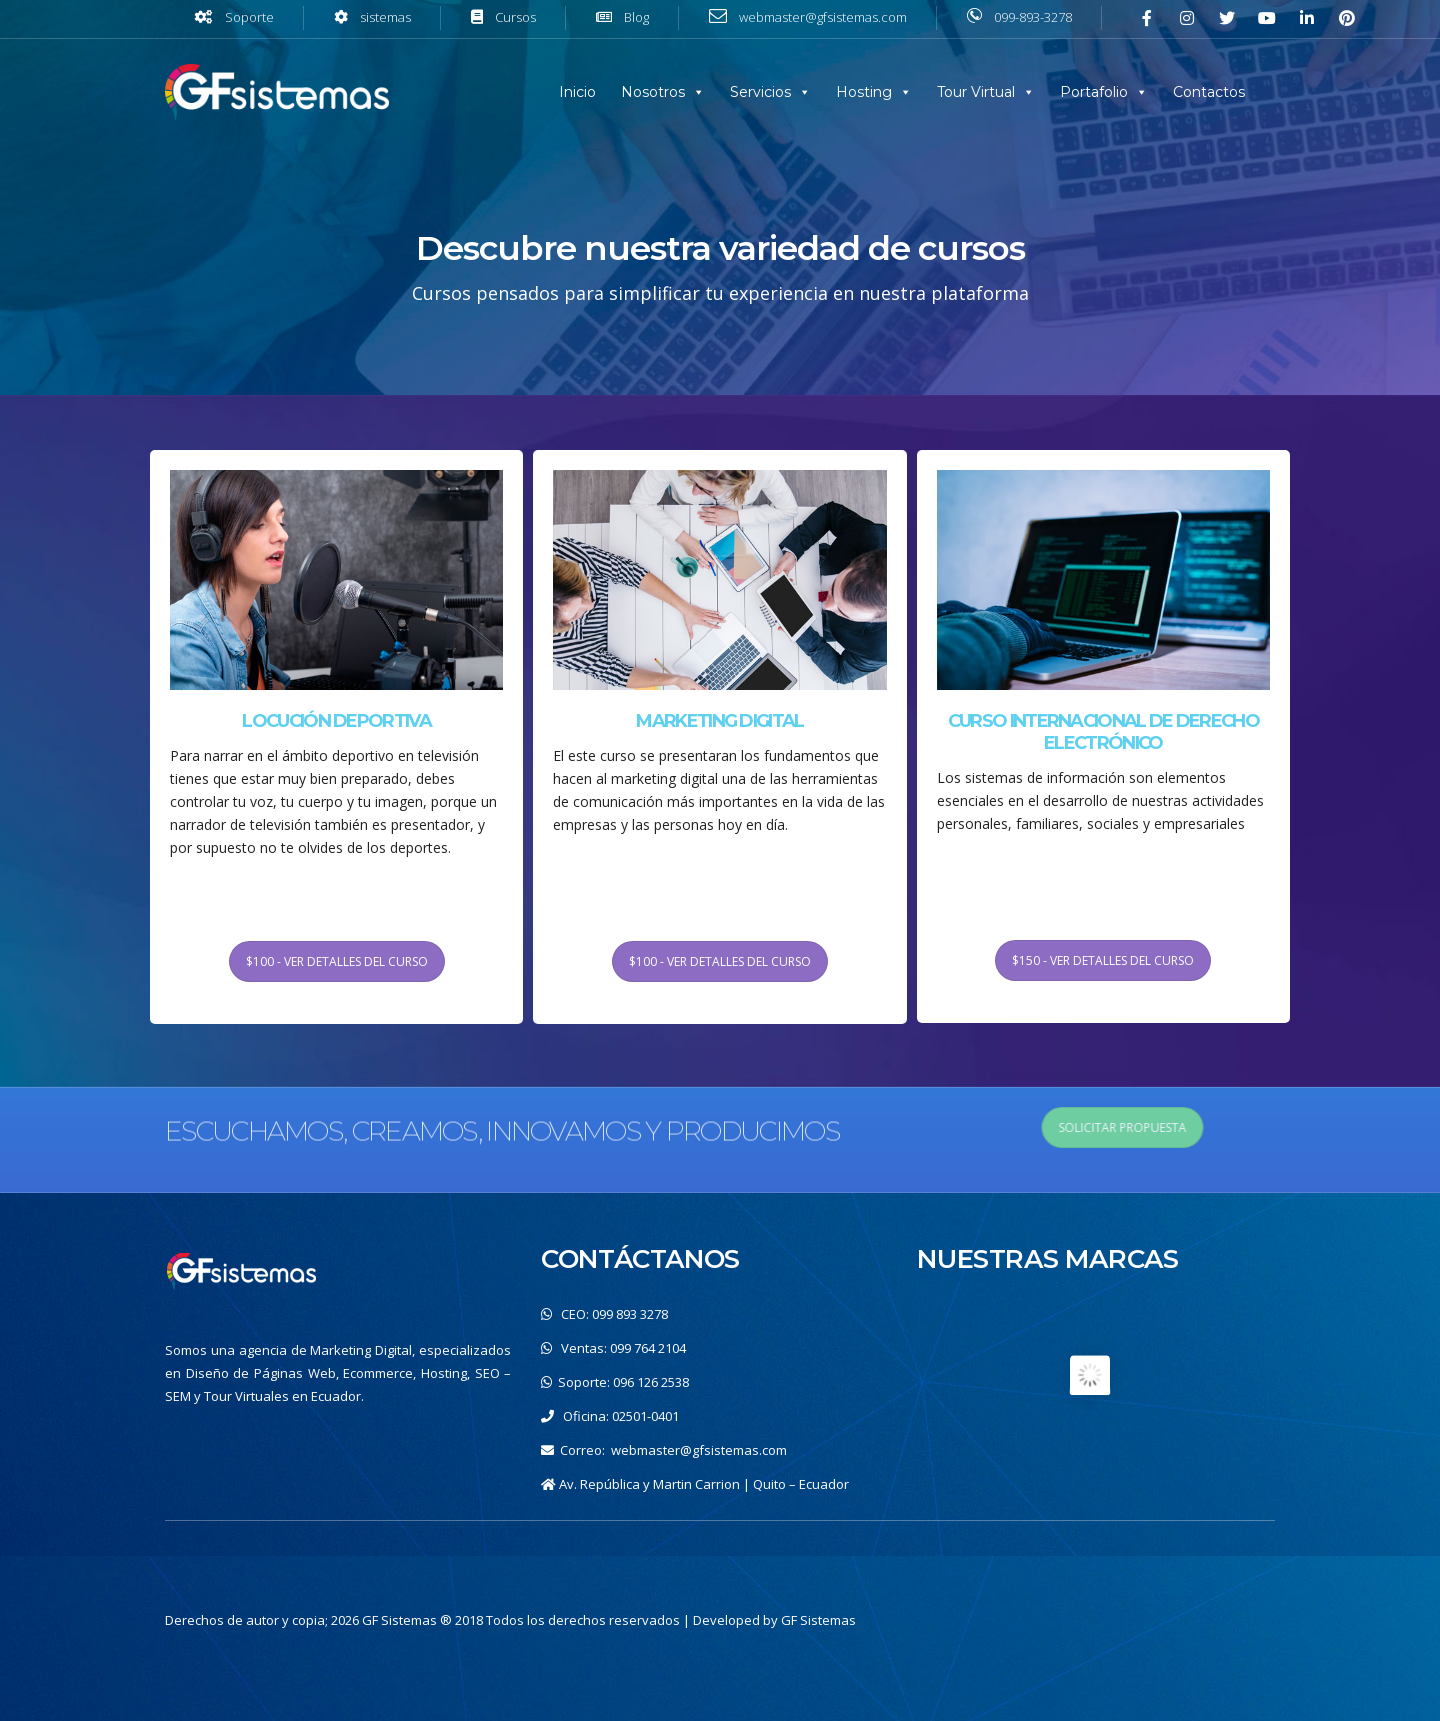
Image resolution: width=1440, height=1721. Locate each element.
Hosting (864, 92)
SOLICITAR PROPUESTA (1348, 1127)
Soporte (249, 17)
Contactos (1209, 92)
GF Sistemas (818, 1620)
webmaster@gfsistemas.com (699, 1450)
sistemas (385, 17)
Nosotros (653, 92)
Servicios (760, 92)
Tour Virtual (976, 92)
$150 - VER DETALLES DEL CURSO (1103, 1084)
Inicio (577, 92)
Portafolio (1094, 92)
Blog (636, 17)
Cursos (515, 17)
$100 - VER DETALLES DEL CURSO (337, 1085)
